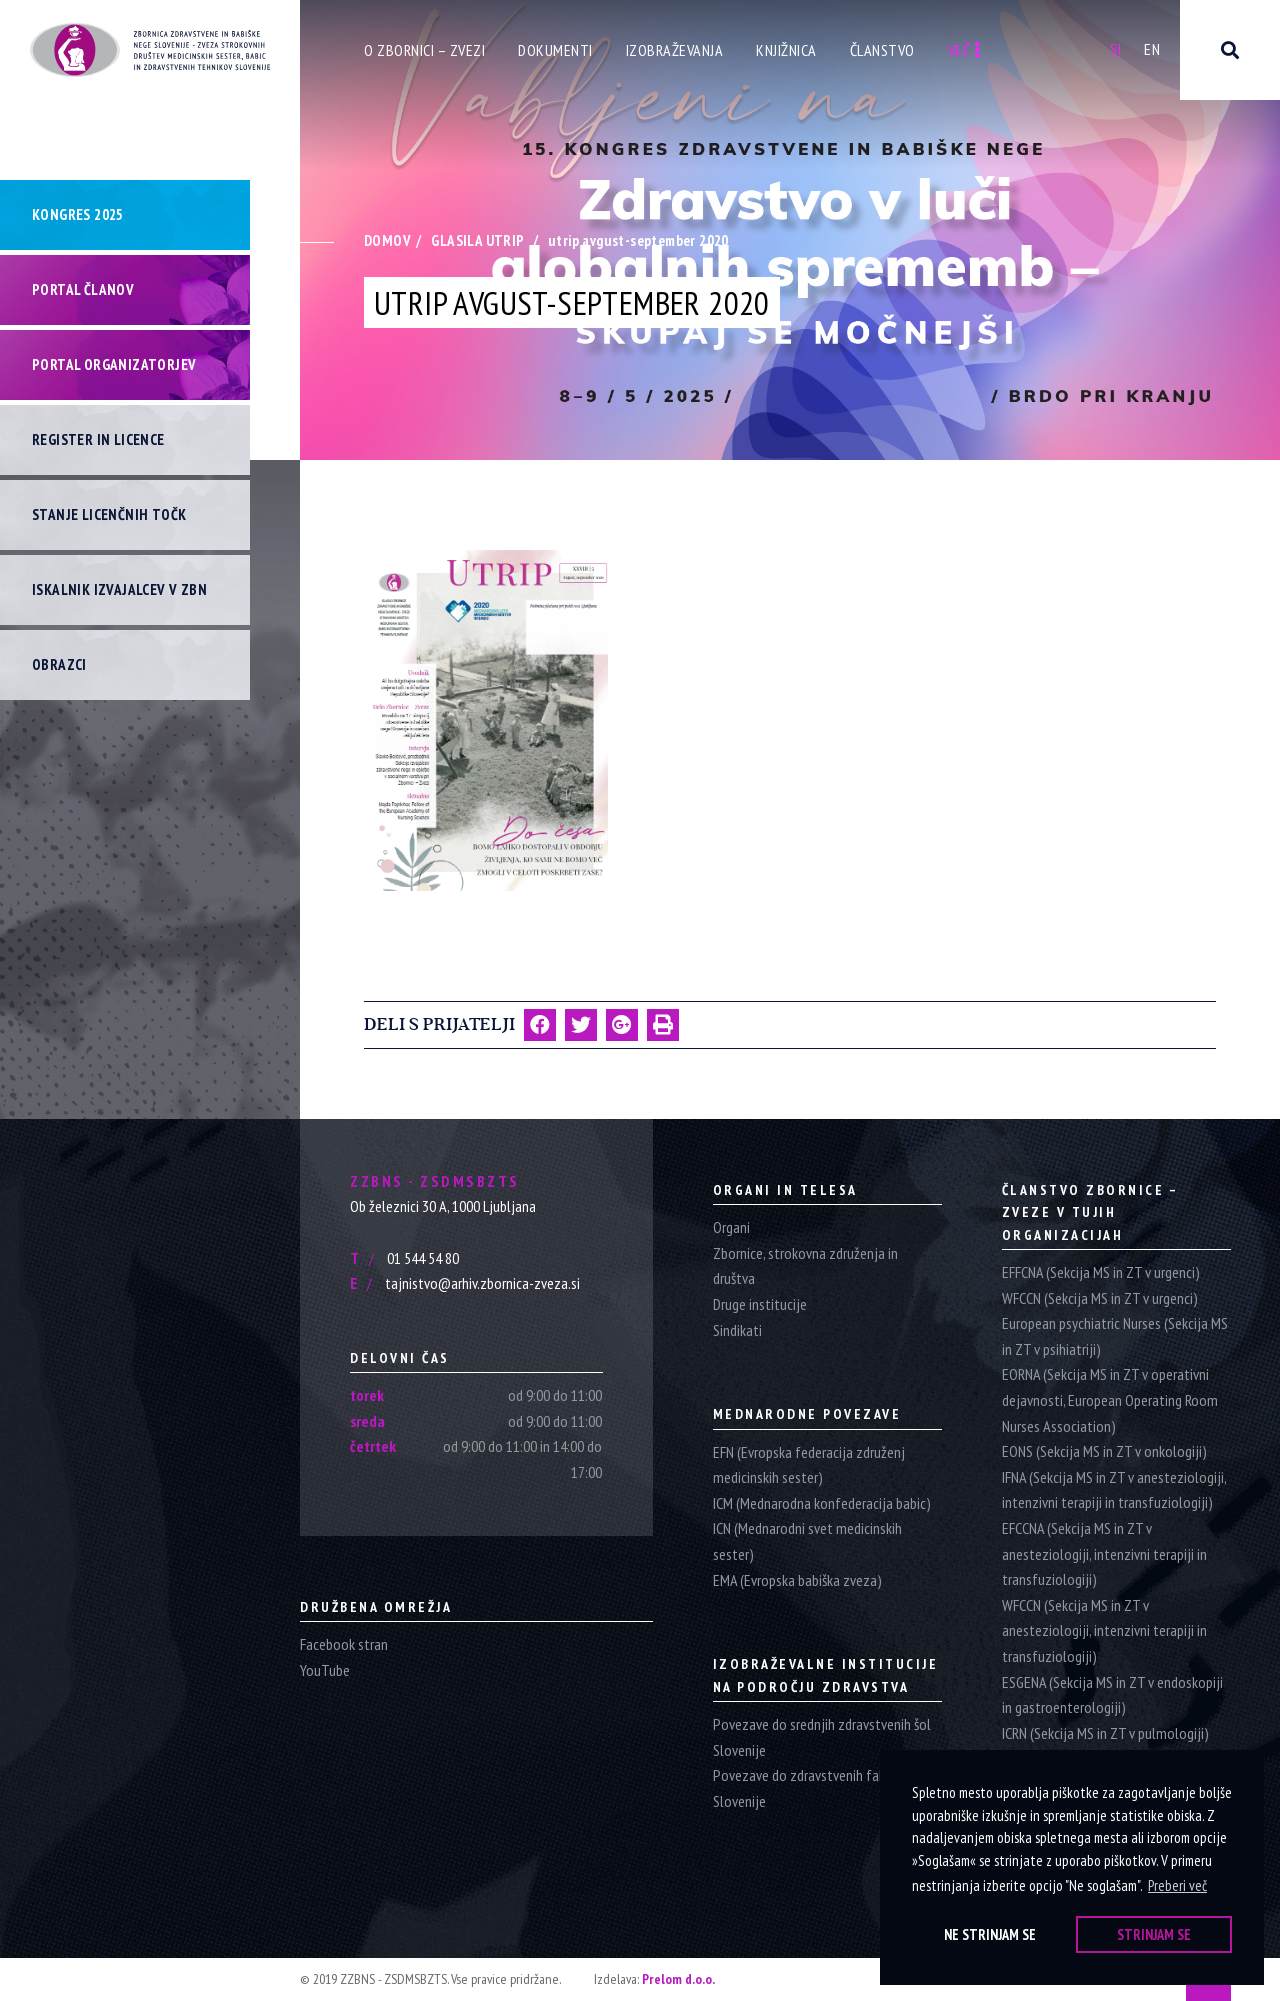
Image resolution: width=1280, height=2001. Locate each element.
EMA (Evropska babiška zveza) (797, 1580)
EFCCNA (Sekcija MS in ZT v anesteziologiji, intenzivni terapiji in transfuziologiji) (1104, 1553)
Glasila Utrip (477, 240)
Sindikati (737, 1330)
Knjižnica (786, 50)
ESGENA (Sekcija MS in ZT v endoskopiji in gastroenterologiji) (1112, 1695)
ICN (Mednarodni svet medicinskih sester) (807, 1541)
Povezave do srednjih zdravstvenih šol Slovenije (822, 1737)
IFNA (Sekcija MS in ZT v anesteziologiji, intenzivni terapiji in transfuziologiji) (1114, 1490)
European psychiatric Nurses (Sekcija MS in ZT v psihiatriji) (1115, 1336)
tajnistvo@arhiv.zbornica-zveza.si (465, 1283)
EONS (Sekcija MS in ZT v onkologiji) (1104, 1451)
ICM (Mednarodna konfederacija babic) (822, 1503)
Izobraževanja (675, 50)
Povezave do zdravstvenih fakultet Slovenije (814, 1788)
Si (1115, 49)
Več (964, 50)
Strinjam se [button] (1154, 1934)
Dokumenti (555, 50)
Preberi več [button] (1177, 1885)
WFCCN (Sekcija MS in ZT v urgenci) (1100, 1298)
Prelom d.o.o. (678, 1979)
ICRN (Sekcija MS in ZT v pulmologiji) (1105, 1733)
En (1152, 49)
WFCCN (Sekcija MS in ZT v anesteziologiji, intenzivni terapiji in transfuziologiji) (1104, 1630)
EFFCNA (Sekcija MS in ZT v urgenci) (1101, 1272)
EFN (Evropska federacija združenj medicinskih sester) (809, 1465)
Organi (731, 1227)
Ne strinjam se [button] (990, 1934)
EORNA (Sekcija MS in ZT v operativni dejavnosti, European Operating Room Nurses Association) (1110, 1399)
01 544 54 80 (404, 1258)
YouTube (325, 1670)
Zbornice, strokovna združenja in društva (805, 1266)
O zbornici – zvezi (424, 50)
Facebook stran (344, 1644)
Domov (387, 240)
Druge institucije (760, 1304)
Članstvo (882, 50)
